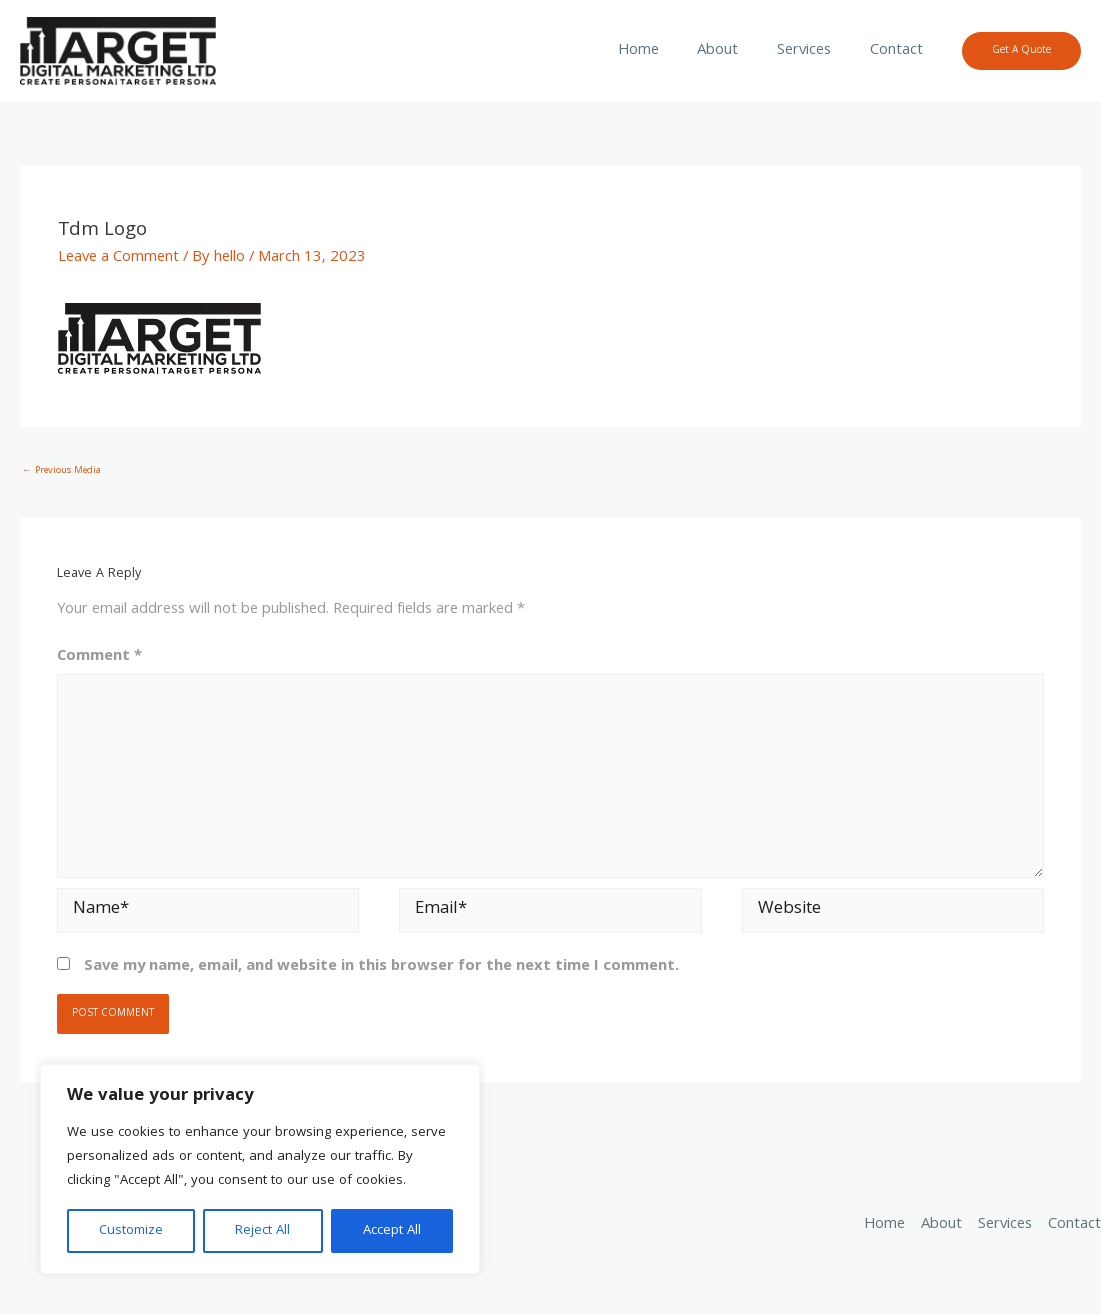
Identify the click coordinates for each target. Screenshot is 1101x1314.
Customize (131, 1231)
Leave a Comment (118, 258)
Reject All (262, 1231)
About (734, 51)
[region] (260, 1169)
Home (661, 51)
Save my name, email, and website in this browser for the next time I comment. (381, 967)
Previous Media (61, 471)
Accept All (392, 1231)
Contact (899, 51)
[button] (1021, 51)
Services (814, 51)
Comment (99, 657)
